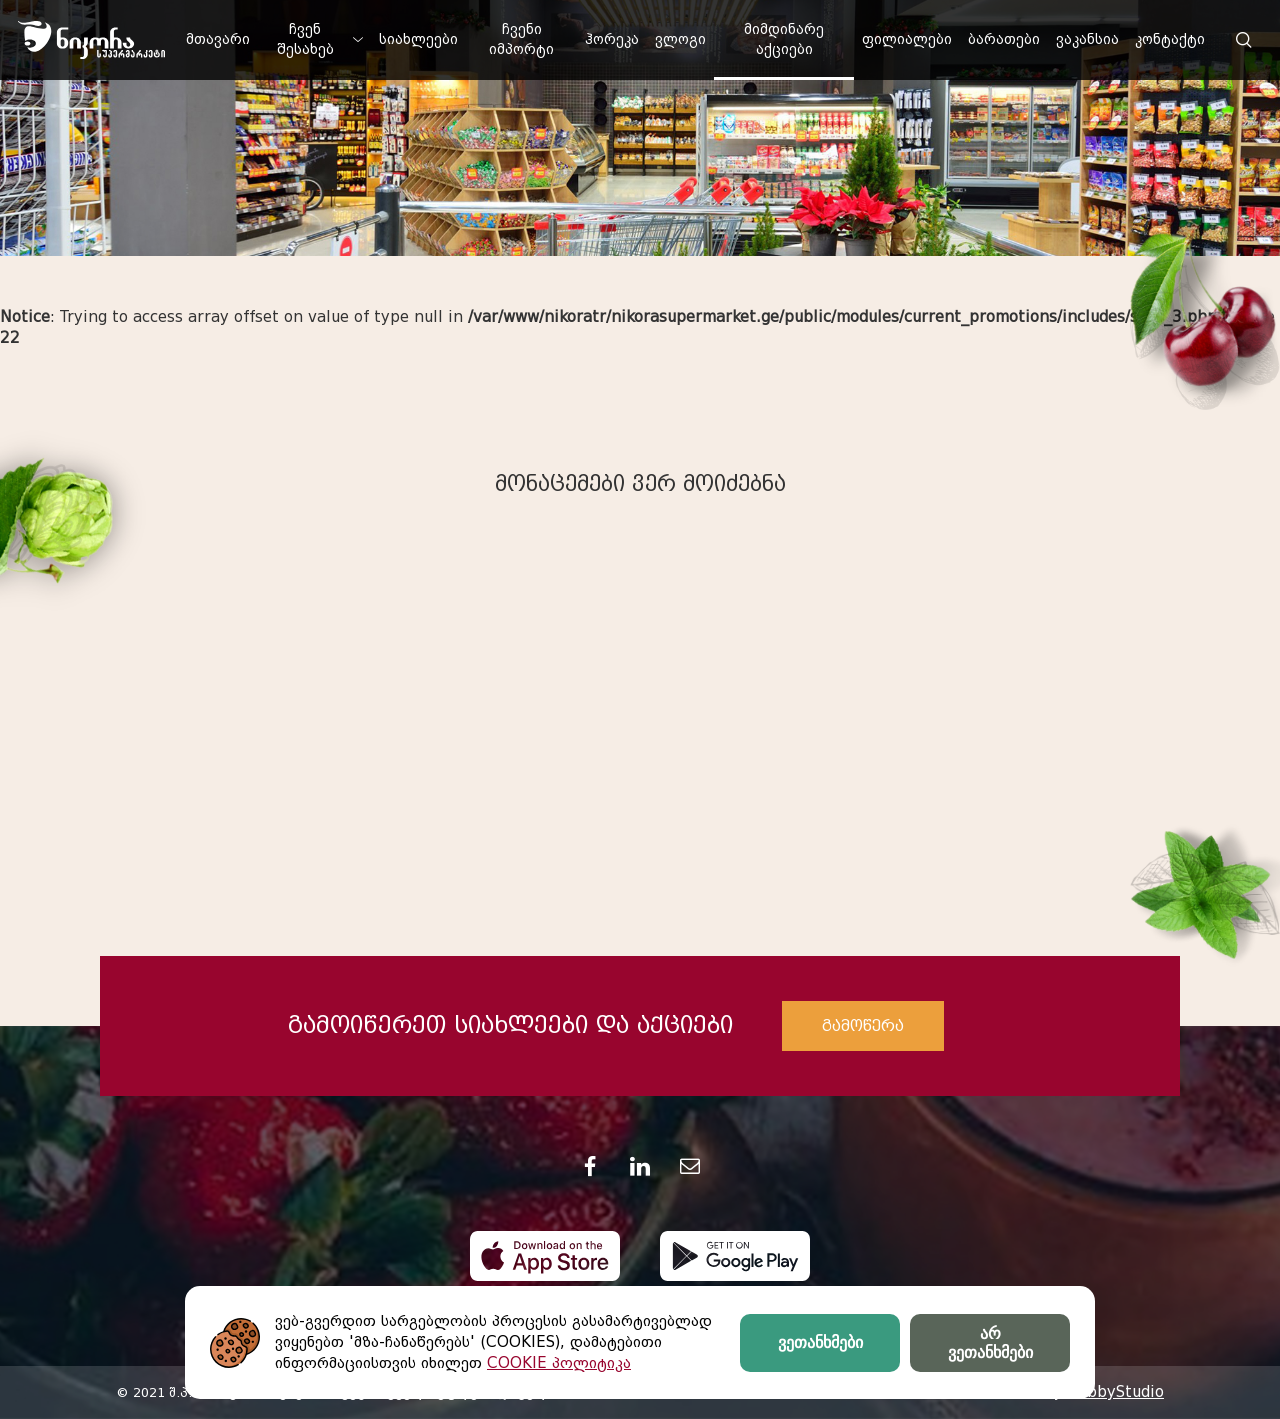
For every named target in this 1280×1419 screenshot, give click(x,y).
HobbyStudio (1115, 1392)
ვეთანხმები (820, 1342)
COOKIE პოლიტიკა (559, 1363)
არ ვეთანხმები (990, 1343)
